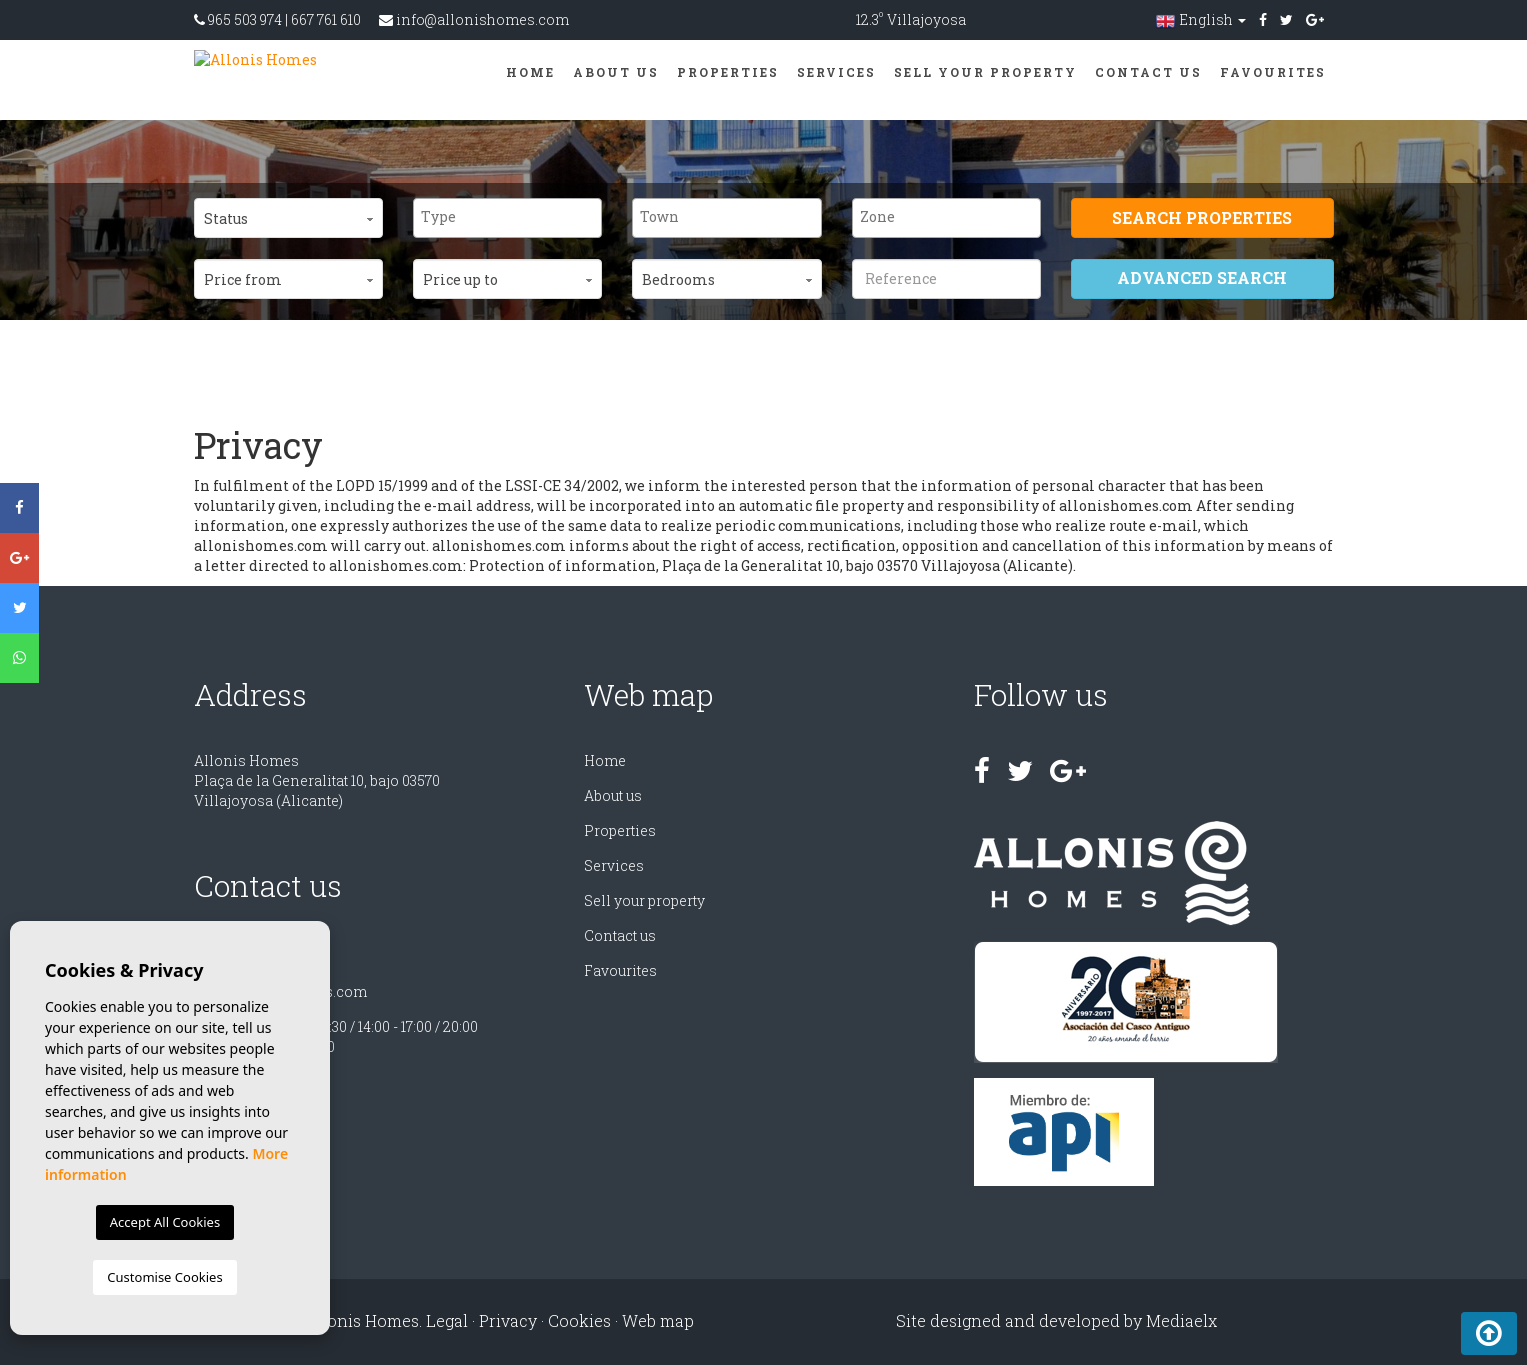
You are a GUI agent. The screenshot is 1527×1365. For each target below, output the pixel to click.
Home (530, 72)
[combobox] (507, 218)
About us (616, 72)
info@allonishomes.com (482, 19)
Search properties (1202, 217)
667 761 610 (326, 19)
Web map (658, 1320)
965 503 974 (245, 19)
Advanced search (1202, 277)
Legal (447, 1320)
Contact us (1148, 72)
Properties (728, 72)
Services (836, 72)
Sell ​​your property (985, 72)
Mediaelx (1181, 1320)
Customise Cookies (164, 1277)
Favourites (1273, 72)
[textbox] (512, 217)
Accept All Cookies (165, 1222)
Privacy (508, 1320)
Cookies (579, 1320)
